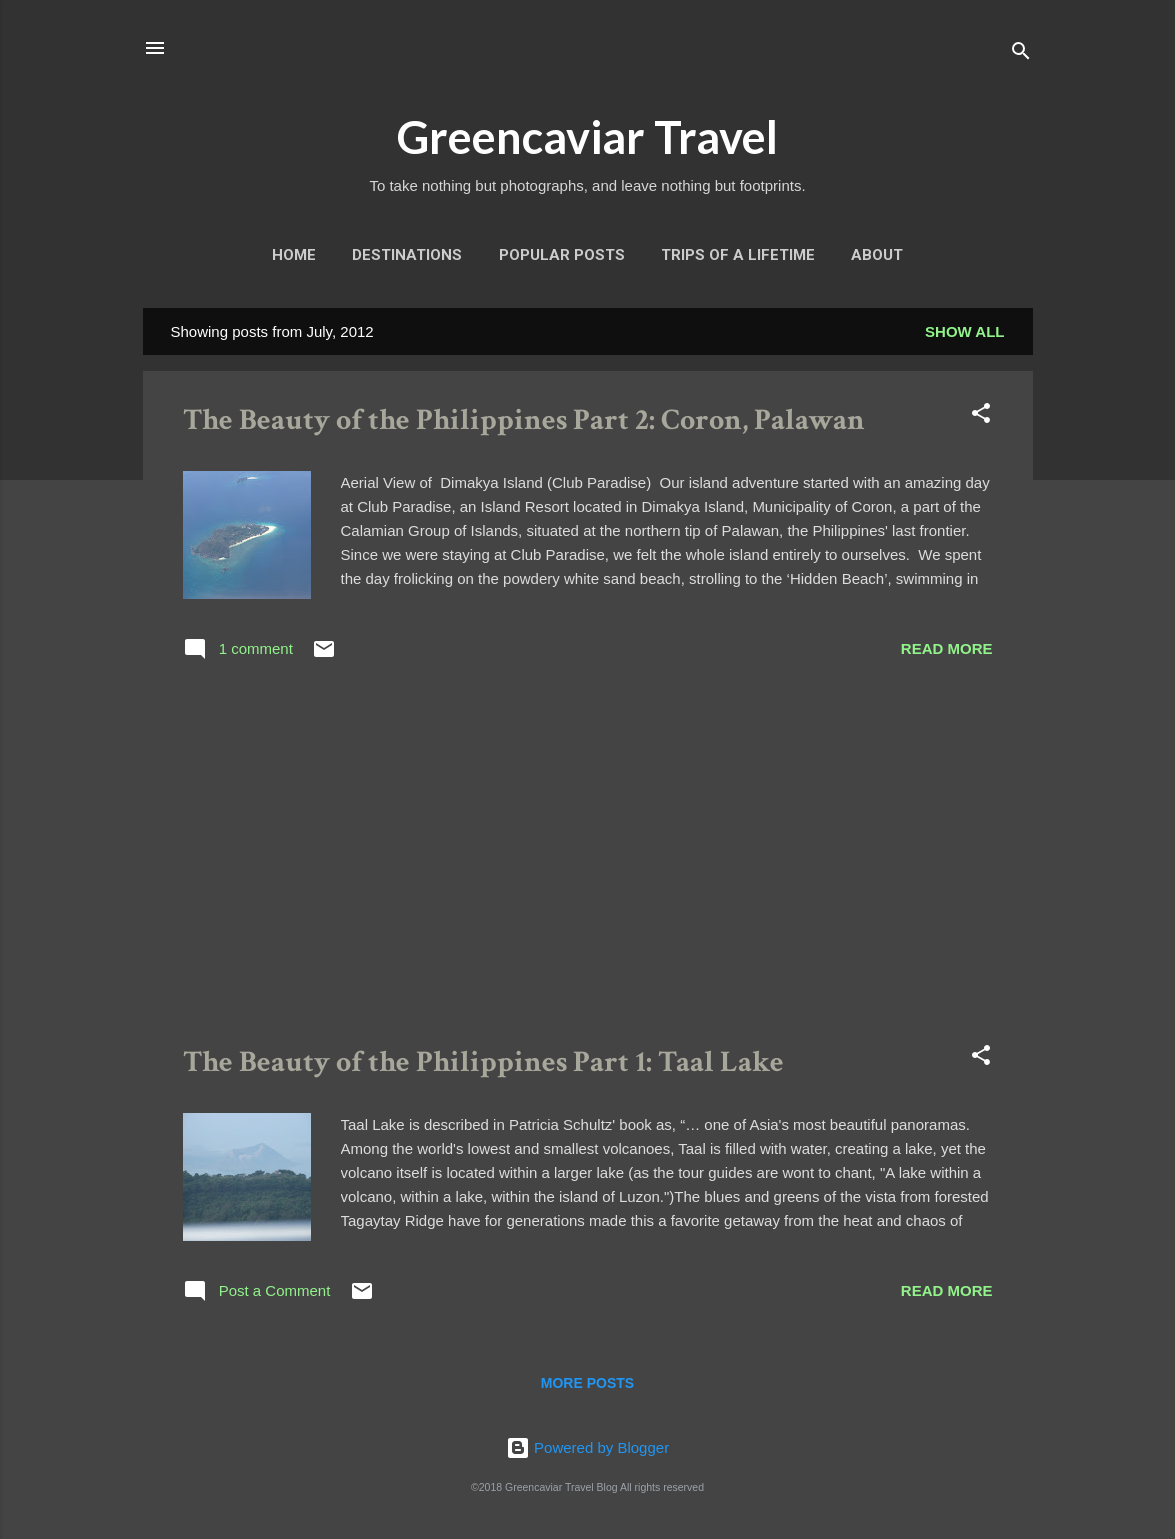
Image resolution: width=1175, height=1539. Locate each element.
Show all (964, 331)
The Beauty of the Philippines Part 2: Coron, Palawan (524, 420)
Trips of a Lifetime (738, 255)
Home (294, 255)
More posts (587, 1383)
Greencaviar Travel (587, 137)
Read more (947, 648)
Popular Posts (562, 255)
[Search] (1021, 54)
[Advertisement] (588, 857)
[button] (981, 416)
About (877, 255)
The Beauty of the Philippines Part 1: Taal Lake (483, 1062)
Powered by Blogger (587, 1447)
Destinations (407, 255)
